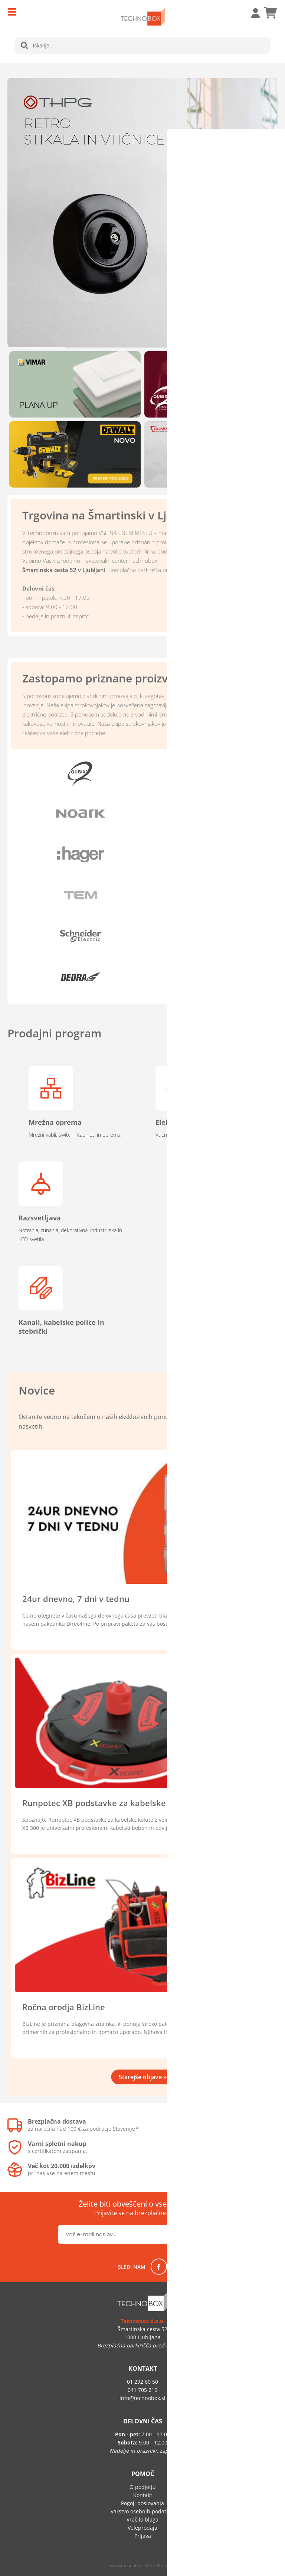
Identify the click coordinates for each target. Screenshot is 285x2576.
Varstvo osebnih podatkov (142, 2511)
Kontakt (142, 2495)
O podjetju (143, 2486)
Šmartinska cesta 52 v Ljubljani (63, 570)
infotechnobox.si (142, 2398)
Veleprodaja (142, 2527)
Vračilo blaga (142, 2519)
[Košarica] (270, 13)
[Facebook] (159, 2266)
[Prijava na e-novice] (203, 2234)
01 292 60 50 (142, 2381)
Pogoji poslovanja (142, 2503)
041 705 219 (142, 2389)
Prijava (251, 13)
